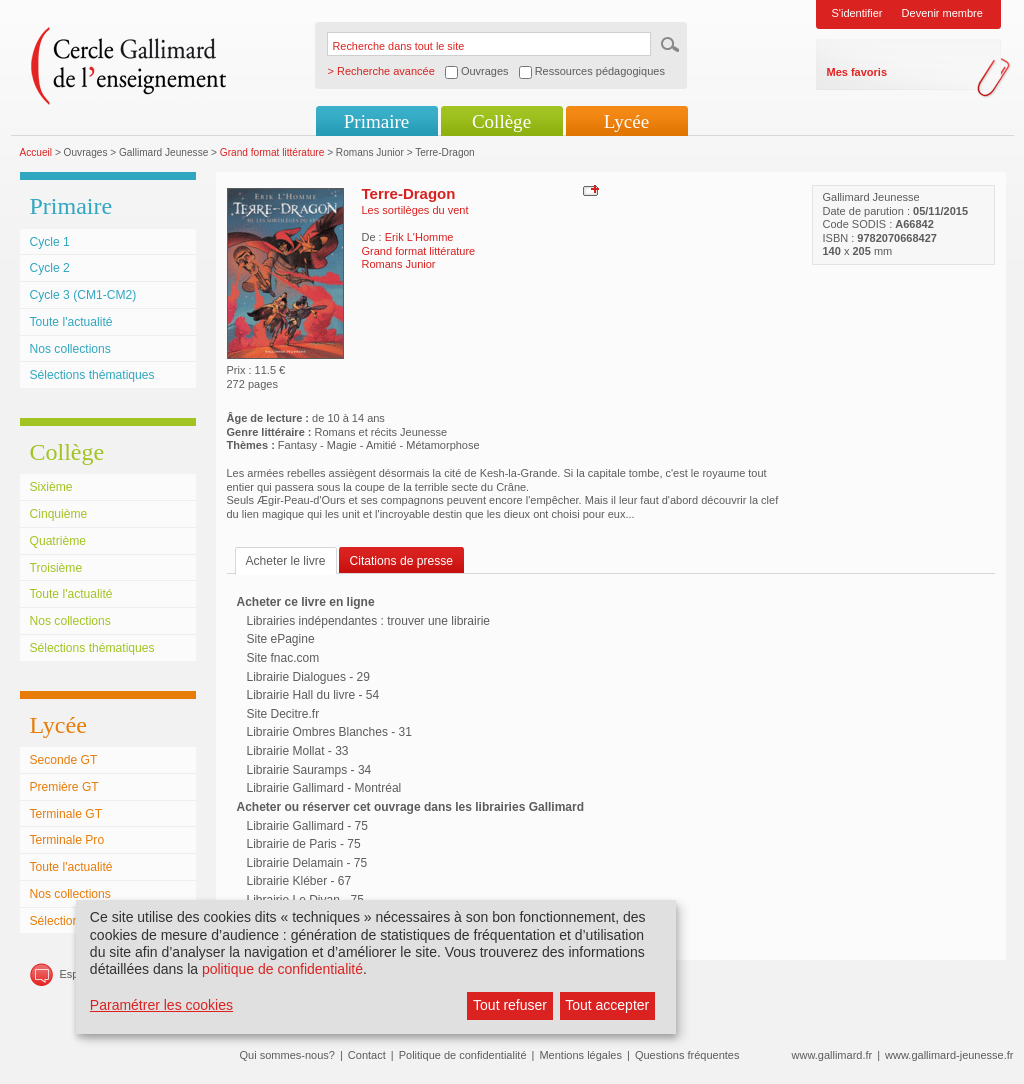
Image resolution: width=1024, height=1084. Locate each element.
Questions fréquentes (687, 1055)
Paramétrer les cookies (161, 1005)
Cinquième (59, 514)
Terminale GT (66, 814)
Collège (501, 121)
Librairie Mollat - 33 (298, 751)
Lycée (626, 121)
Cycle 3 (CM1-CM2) (83, 295)
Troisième (56, 568)
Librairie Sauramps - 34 (309, 770)
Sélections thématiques (92, 375)
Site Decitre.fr (283, 714)
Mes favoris (857, 72)
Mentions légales (580, 1055)
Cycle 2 (50, 268)
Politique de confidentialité (463, 1055)
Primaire (376, 121)
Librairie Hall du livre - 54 (313, 695)
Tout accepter (607, 1005)
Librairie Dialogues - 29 (308, 677)
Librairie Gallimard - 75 (307, 826)
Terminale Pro (67, 840)
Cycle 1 (50, 242)
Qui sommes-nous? (287, 1055)
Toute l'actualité (71, 322)
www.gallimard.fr (832, 1055)
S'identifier (857, 13)
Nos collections (70, 349)
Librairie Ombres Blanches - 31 (329, 732)
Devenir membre (942, 13)
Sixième (51, 487)
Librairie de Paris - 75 (304, 844)
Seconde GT (64, 760)
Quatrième (58, 541)
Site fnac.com (283, 658)
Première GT (64, 787)
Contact (367, 1055)
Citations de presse (402, 561)
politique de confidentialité (282, 969)
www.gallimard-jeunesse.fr (949, 1055)
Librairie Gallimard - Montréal (324, 788)
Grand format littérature (272, 152)
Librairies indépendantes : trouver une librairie (368, 621)
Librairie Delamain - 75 (307, 863)
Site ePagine (281, 639)
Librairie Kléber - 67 (299, 881)
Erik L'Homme (419, 237)
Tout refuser (510, 1005)
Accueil (36, 152)
